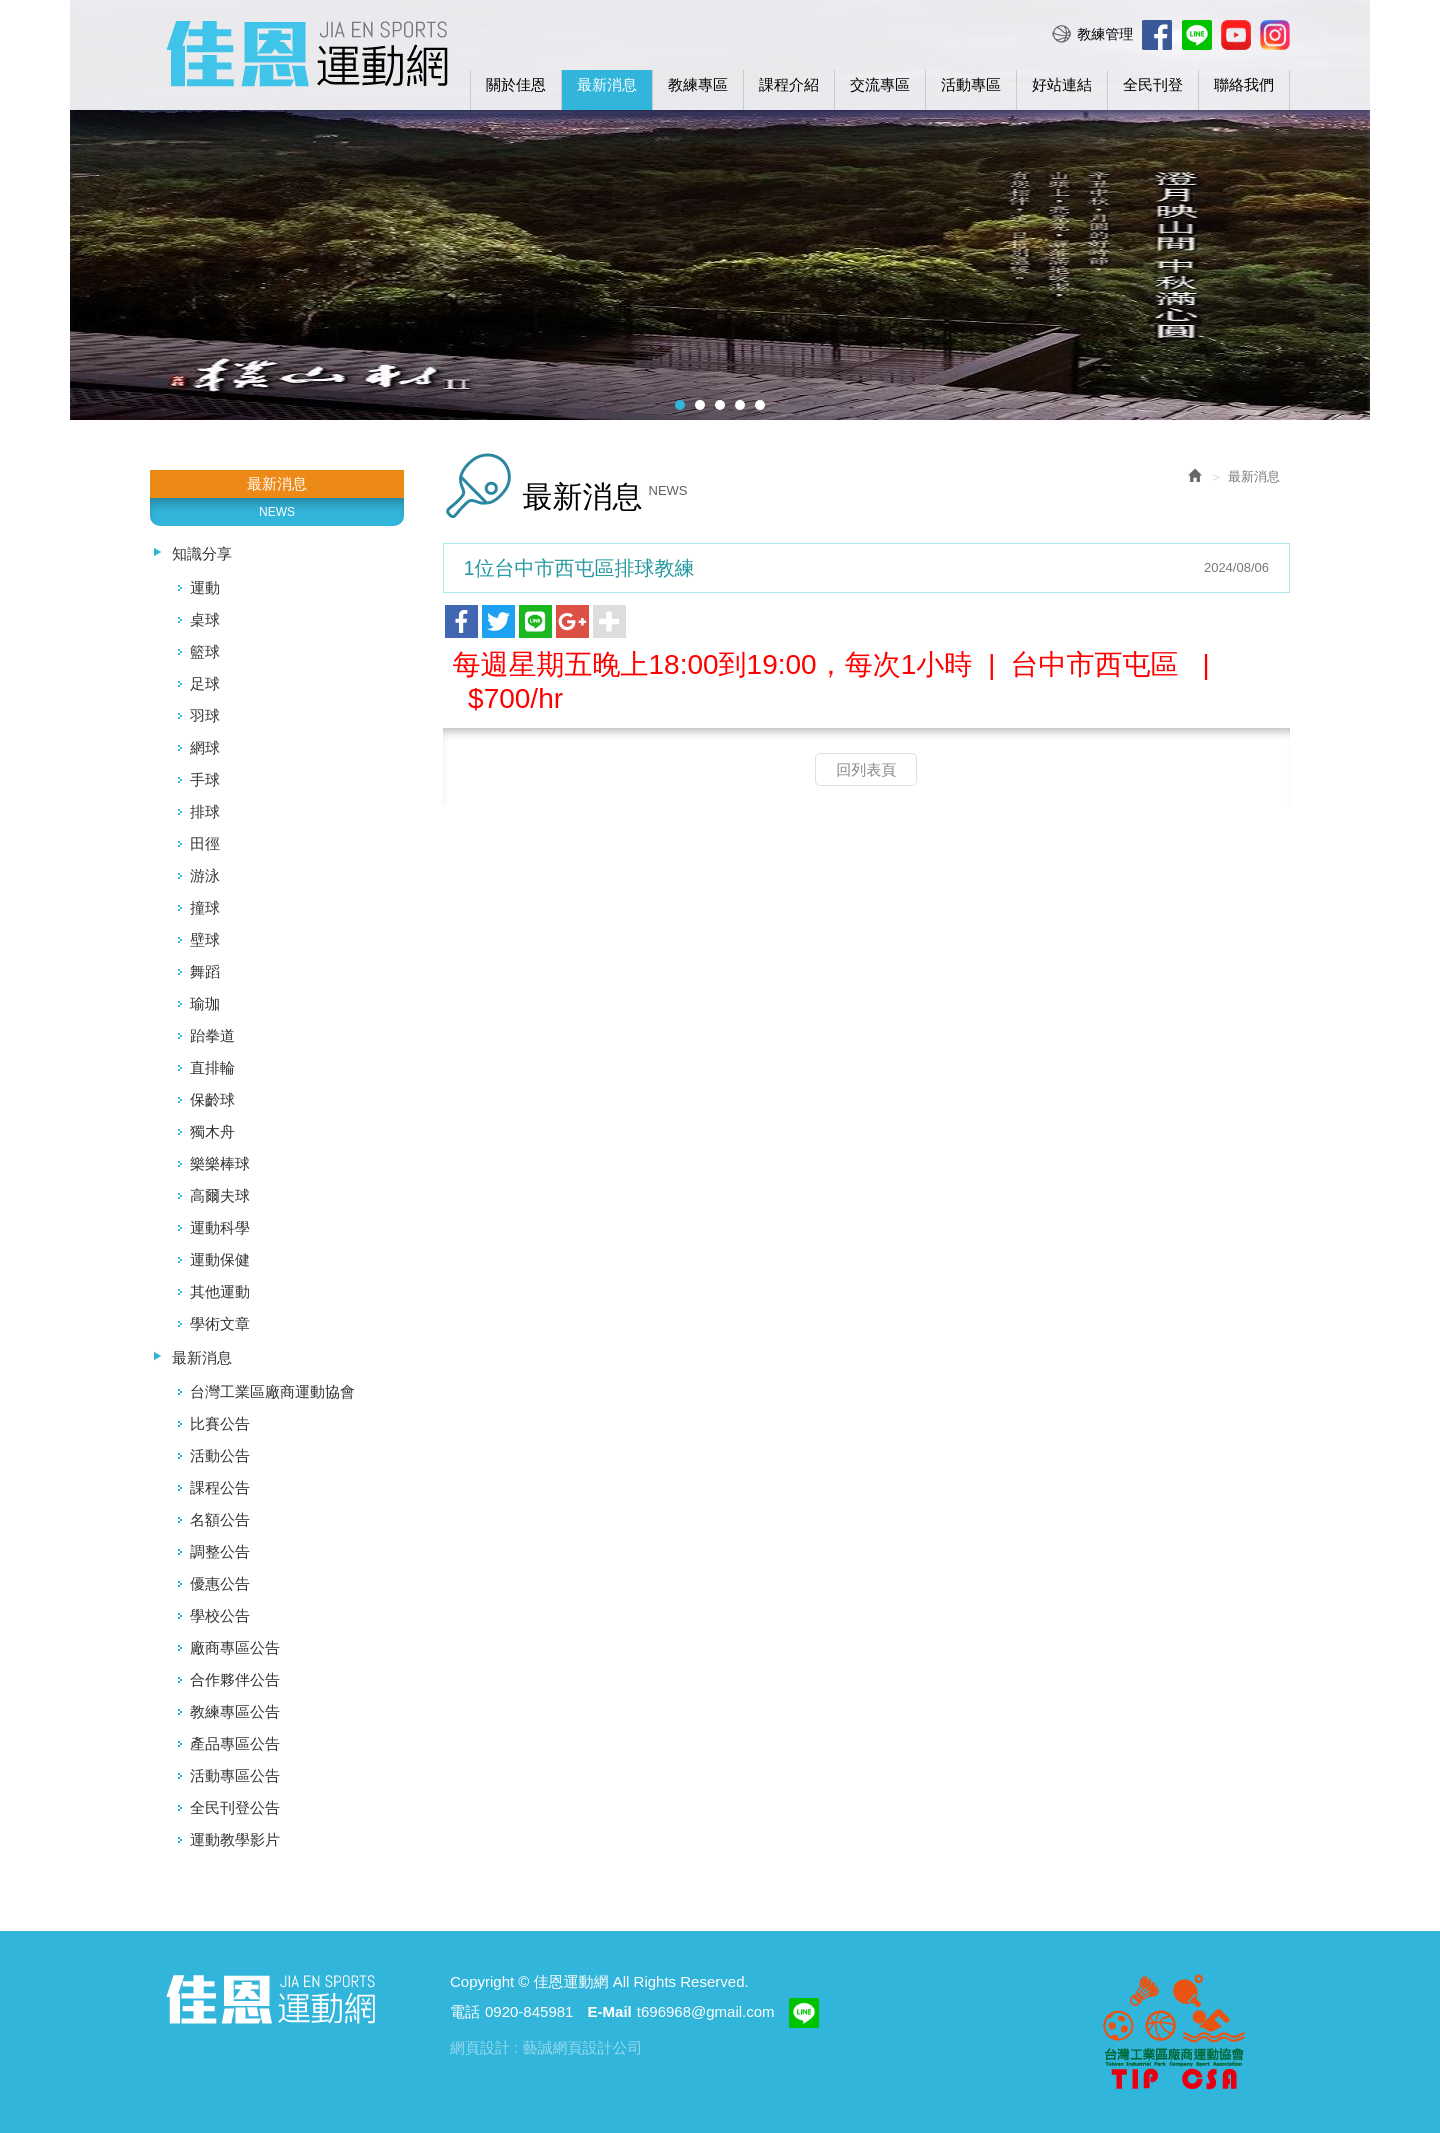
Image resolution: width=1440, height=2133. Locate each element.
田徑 (205, 843)
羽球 (205, 715)
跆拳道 (212, 1035)
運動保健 (220, 1259)
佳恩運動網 (307, 51)
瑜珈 (205, 1003)
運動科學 (220, 1227)
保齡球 (212, 1099)
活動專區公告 (235, 1775)
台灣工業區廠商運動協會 (272, 1391)
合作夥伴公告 (235, 1679)
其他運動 (220, 1291)
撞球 (205, 907)
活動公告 (220, 1455)
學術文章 (220, 1323)
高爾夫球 (220, 1195)
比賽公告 (220, 1423)
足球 (205, 683)
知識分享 (202, 553)
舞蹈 (205, 971)
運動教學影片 (235, 1839)
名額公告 (220, 1519)
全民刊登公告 (235, 1807)
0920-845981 (529, 2011)
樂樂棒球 (220, 1163)
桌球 (205, 619)
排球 (205, 811)
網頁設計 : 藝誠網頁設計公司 (546, 2047)
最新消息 (202, 1357)
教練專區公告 (235, 1711)
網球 (205, 747)
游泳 (205, 875)
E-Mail (610, 2011)
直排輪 (212, 1067)
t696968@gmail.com (706, 2011)
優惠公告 (220, 1583)
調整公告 (220, 1551)
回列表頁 (866, 769)
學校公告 (220, 1615)
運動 (205, 587)
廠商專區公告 (235, 1647)
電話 (465, 2011)
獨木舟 (212, 1131)
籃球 (205, 651)
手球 (205, 779)
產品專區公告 (235, 1743)
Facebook (1157, 35)
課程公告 (220, 1487)
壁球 (205, 939)
